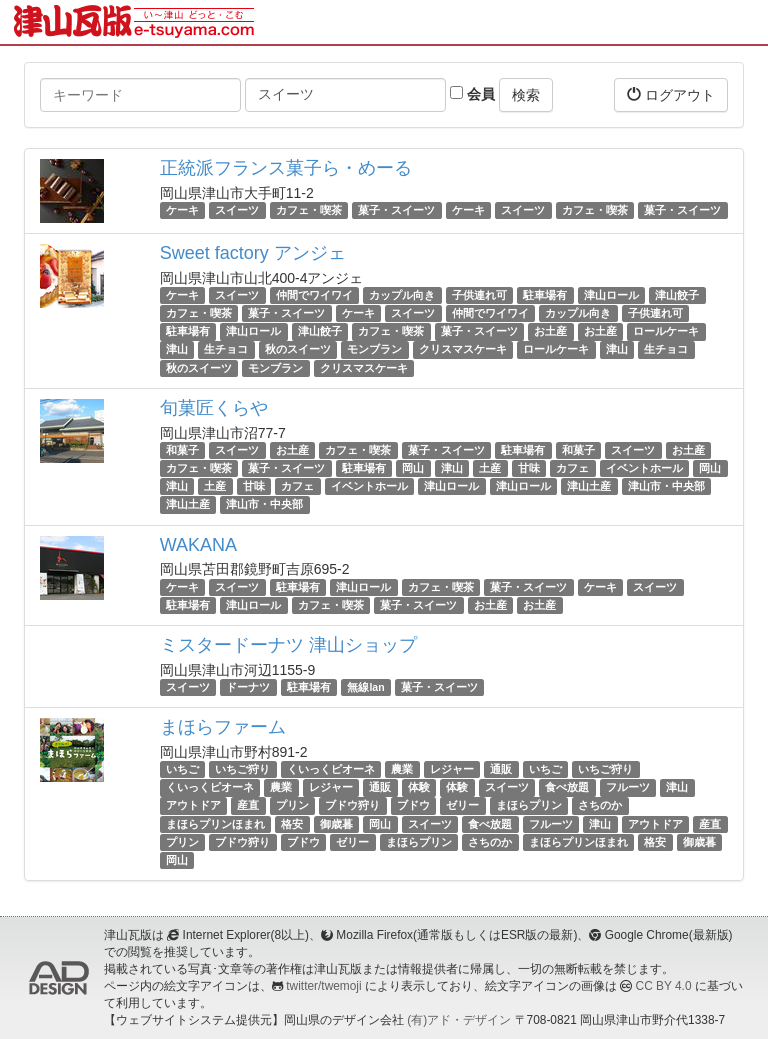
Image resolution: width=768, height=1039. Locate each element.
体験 (419, 787)
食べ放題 (567, 787)
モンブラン (374, 350)
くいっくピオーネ (331, 769)
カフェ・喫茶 (309, 210)
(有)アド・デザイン (459, 1020)
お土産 (550, 331)
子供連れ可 (479, 295)
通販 (501, 769)
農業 (402, 769)
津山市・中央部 (666, 486)
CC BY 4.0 (664, 986)
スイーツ (237, 210)
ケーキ (182, 210)
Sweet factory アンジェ (253, 253)
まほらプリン (529, 806)
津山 (177, 350)
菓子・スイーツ (396, 210)
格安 (292, 824)
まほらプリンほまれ (215, 824)
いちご (182, 769)
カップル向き (402, 295)
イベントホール (644, 468)
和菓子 (182, 450)
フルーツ (628, 787)
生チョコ (226, 350)
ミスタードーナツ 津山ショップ (288, 645)
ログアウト (671, 94)
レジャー (452, 769)
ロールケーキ (666, 331)
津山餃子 (677, 295)
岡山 (413, 468)
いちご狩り (242, 769)
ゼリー (462, 806)
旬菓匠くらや (214, 408)
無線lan (365, 687)
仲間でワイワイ (314, 295)
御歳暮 (336, 824)
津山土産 (589, 486)
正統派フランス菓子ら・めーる (286, 168)
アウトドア (193, 806)
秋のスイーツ (298, 350)
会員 (472, 94)
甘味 (529, 468)
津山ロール (611, 295)
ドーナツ (248, 687)
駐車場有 (545, 295)
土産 (490, 468)
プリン (292, 806)
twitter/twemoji (323, 986)
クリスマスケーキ (463, 350)
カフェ (572, 468)
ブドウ (413, 806)
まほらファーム (223, 727)
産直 (248, 806)
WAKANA (198, 545)
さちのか (600, 806)
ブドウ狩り (352, 806)
